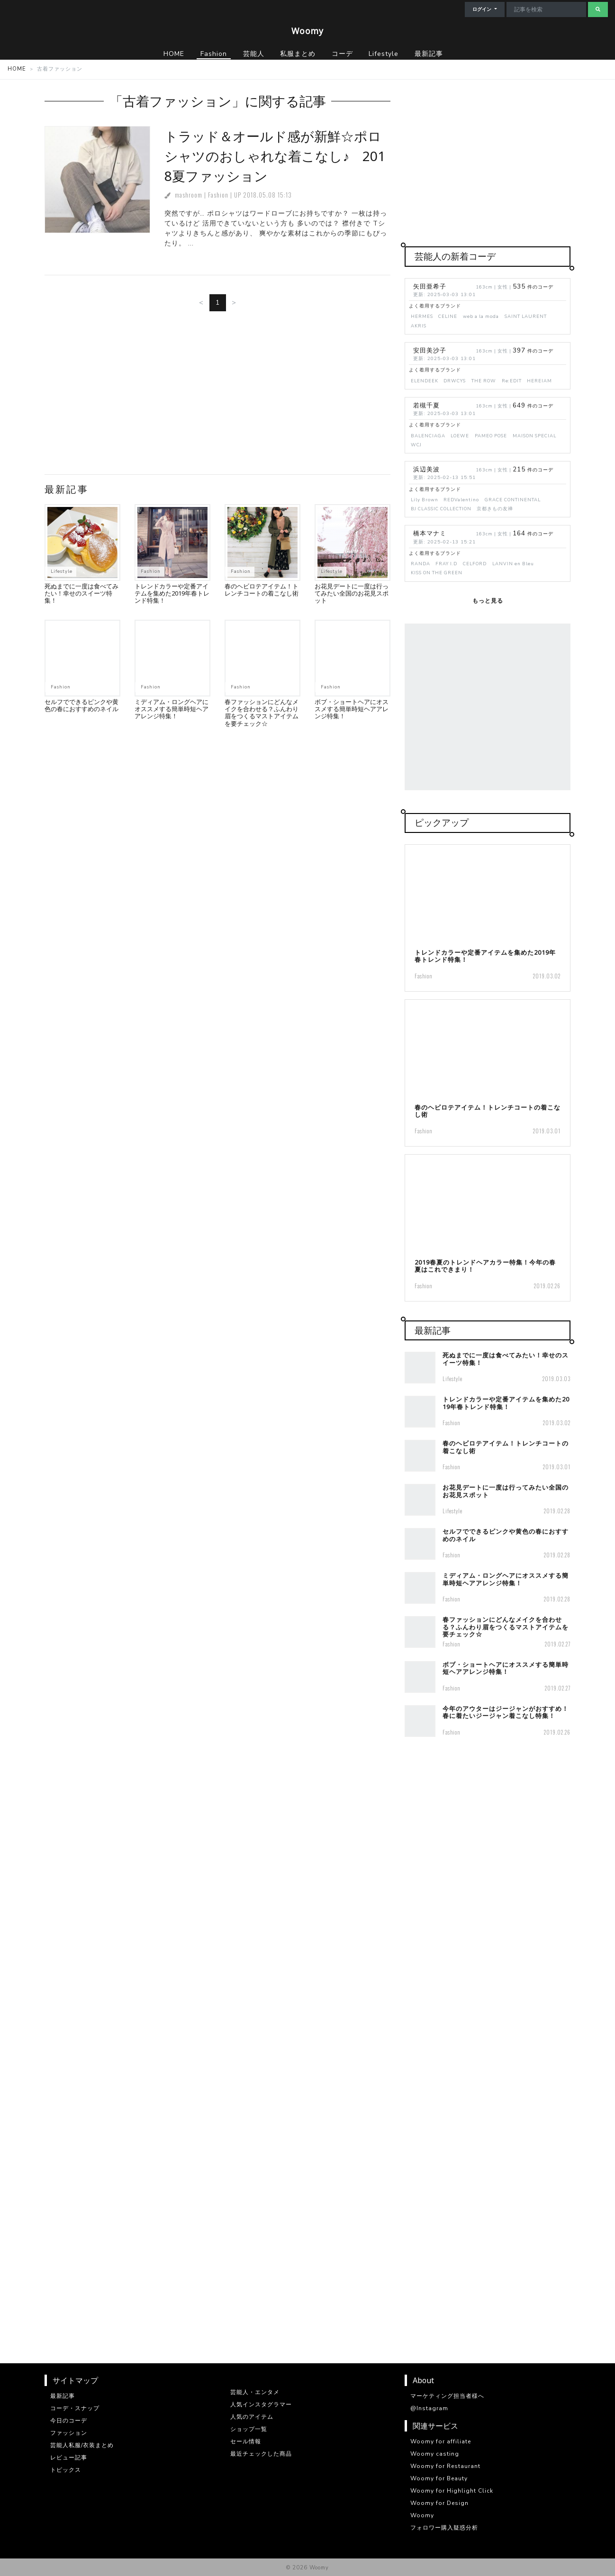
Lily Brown (424, 500)
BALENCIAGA (428, 436)
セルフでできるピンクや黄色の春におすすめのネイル (81, 705)
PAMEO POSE (491, 436)
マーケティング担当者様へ (447, 2396)
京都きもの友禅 (495, 509)
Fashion (218, 194)
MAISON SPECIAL (534, 436)
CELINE (447, 316)
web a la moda (481, 316)
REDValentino (461, 500)
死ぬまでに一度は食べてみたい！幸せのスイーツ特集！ (81, 593)
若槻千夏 (426, 405)
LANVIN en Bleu (513, 563)
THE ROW (483, 381)
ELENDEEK (424, 381)
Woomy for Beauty (439, 2478)
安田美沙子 (429, 350)
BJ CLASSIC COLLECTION (441, 509)
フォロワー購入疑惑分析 (444, 2527)
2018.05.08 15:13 (267, 194)
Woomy (307, 30)
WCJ (416, 445)
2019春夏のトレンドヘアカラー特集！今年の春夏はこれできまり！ (485, 1266)
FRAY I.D (446, 563)
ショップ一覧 (248, 2429)
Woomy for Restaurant (445, 2466)
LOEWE (460, 436)
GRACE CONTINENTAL (513, 500)
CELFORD (475, 563)
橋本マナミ (429, 533)
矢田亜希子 (429, 286)
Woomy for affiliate (440, 2441)
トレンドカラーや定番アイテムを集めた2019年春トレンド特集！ (172, 593)
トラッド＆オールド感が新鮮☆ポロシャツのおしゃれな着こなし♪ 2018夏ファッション (274, 156)
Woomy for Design (439, 2503)
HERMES (422, 316)
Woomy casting (434, 2454)
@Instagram (429, 2408)
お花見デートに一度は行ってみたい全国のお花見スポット (352, 593)
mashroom (188, 194)
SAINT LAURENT (526, 316)
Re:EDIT (512, 381)
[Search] (546, 9)
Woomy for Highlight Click (451, 2491)
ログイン (482, 9)
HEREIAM (539, 381)
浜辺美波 (426, 469)
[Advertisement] (217, 396)
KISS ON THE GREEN (436, 572)
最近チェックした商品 (261, 2454)
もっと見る (487, 601)
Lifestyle (61, 571)
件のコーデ (533, 287)
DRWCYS (454, 381)
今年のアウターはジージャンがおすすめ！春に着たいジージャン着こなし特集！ (506, 1712)
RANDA (420, 563)
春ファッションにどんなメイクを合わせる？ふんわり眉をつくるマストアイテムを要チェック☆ (261, 712)
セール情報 (245, 2441)
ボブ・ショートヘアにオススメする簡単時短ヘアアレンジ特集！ (352, 709)
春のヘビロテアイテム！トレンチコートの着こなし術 (261, 589)
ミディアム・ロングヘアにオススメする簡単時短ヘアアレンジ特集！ (171, 709)
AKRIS (418, 326)
